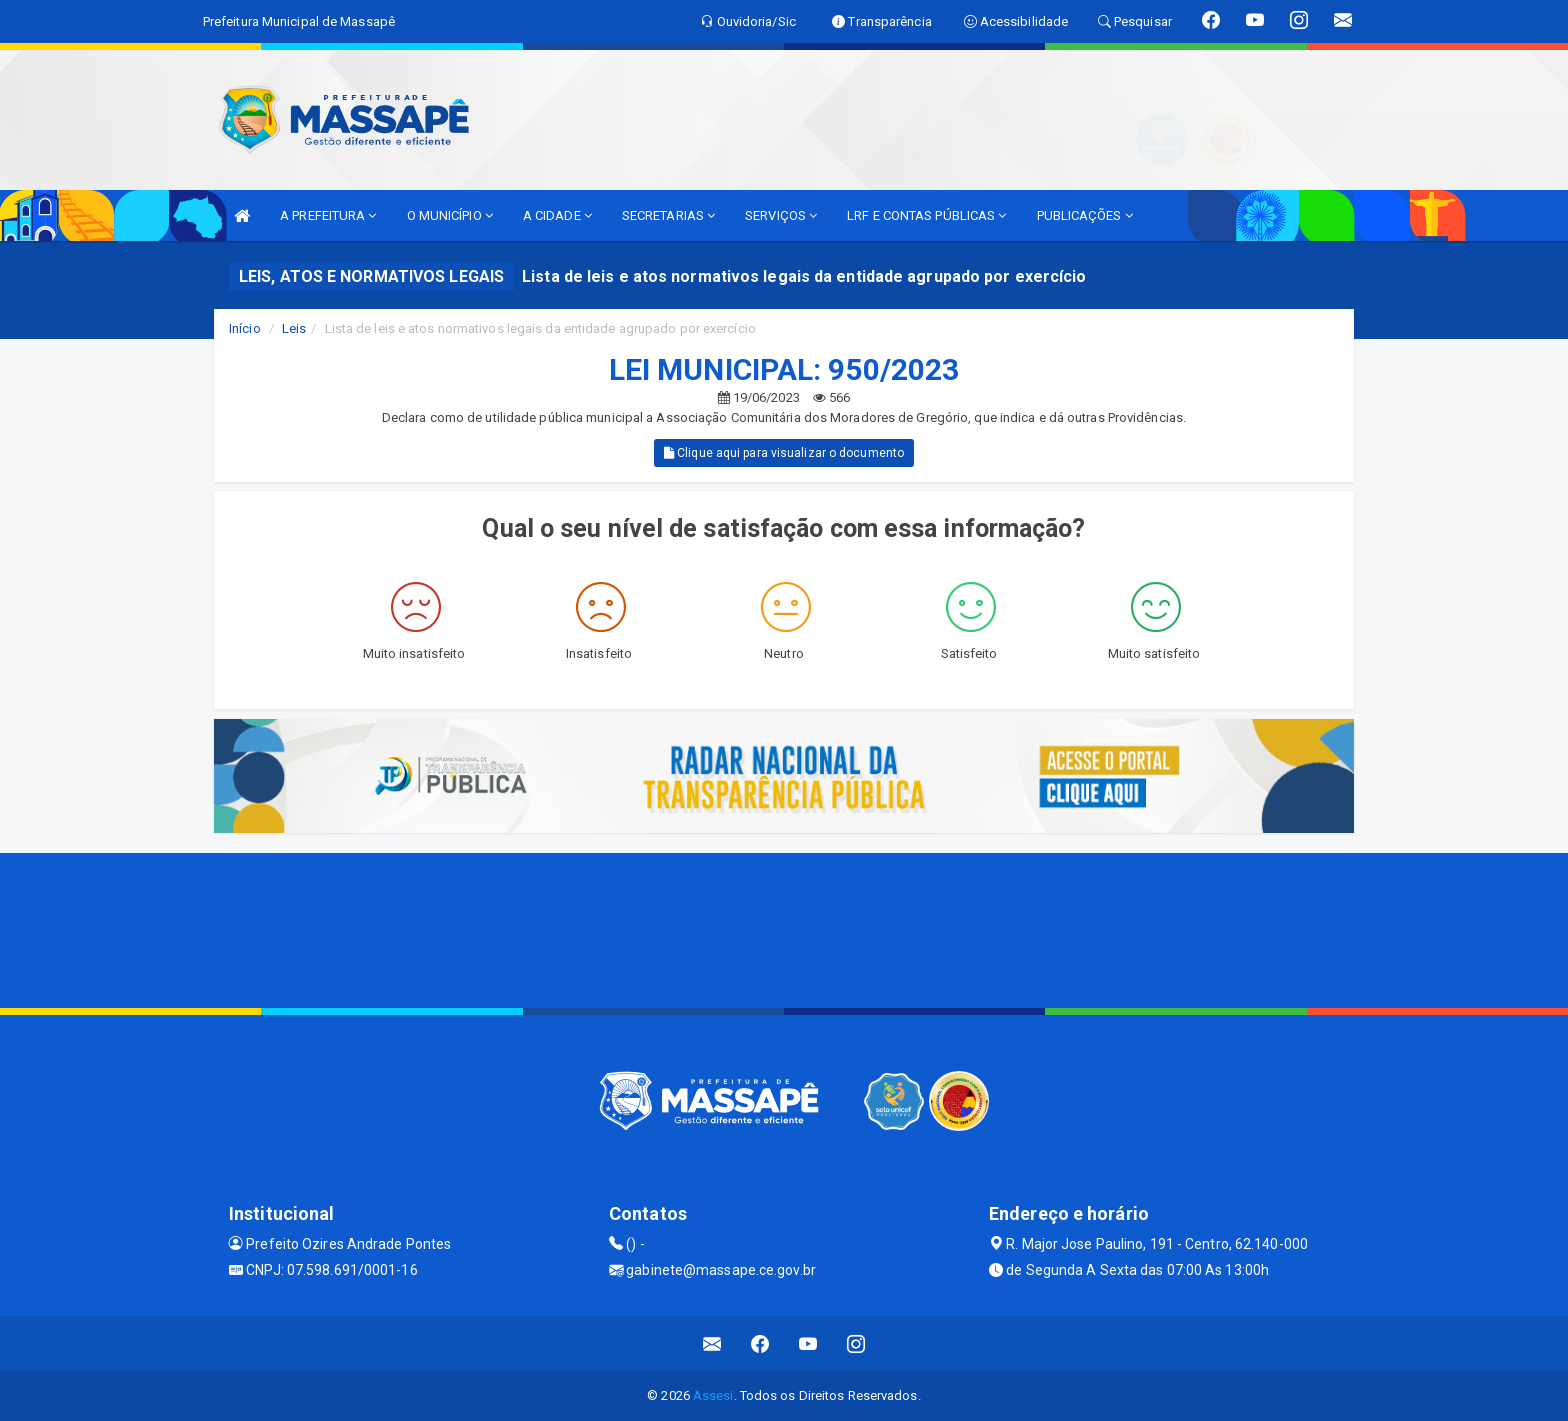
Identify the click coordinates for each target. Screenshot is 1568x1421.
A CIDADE (557, 215)
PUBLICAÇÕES (1085, 215)
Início (245, 328)
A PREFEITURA (328, 215)
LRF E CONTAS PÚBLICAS (926, 215)
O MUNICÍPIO (450, 215)
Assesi (713, 1395)
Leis (294, 328)
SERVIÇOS (781, 215)
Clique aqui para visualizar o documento (784, 453)
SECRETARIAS (668, 215)
